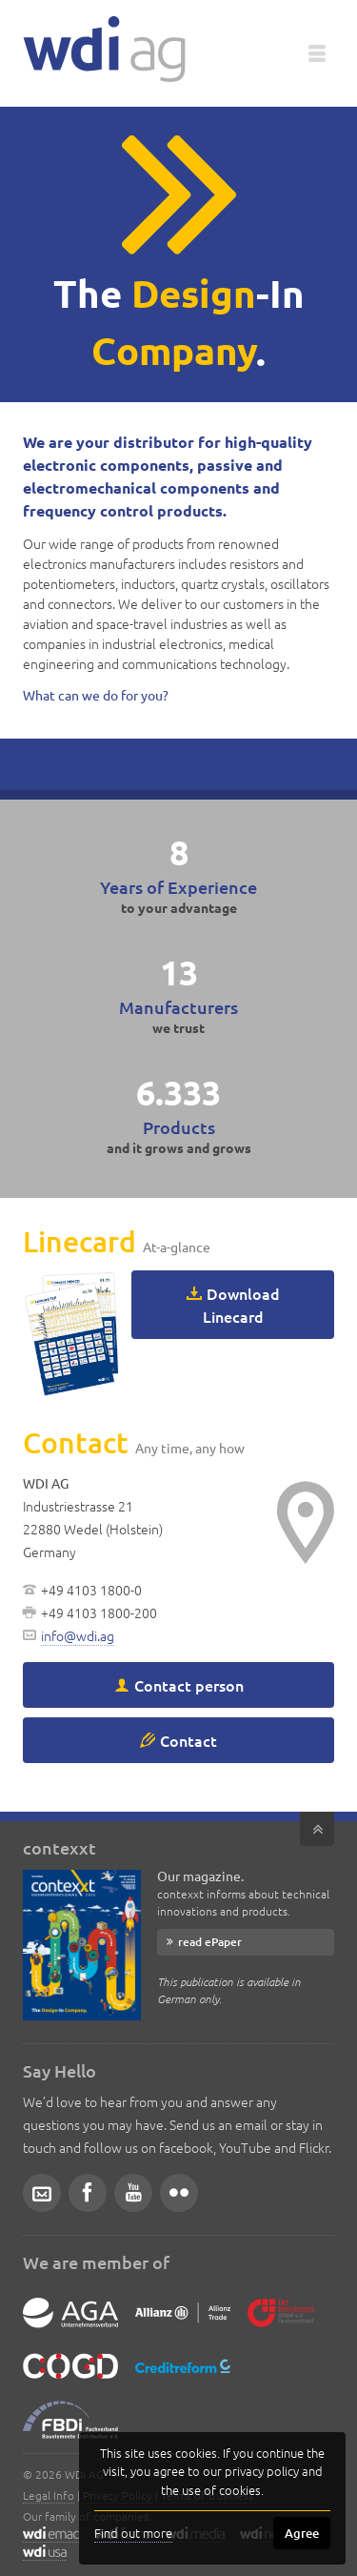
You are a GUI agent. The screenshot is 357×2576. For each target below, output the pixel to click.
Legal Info (48, 2495)
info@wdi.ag (77, 1635)
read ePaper (210, 1942)
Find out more (133, 2533)
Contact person (189, 1684)
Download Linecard (241, 1305)
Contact (188, 1740)
